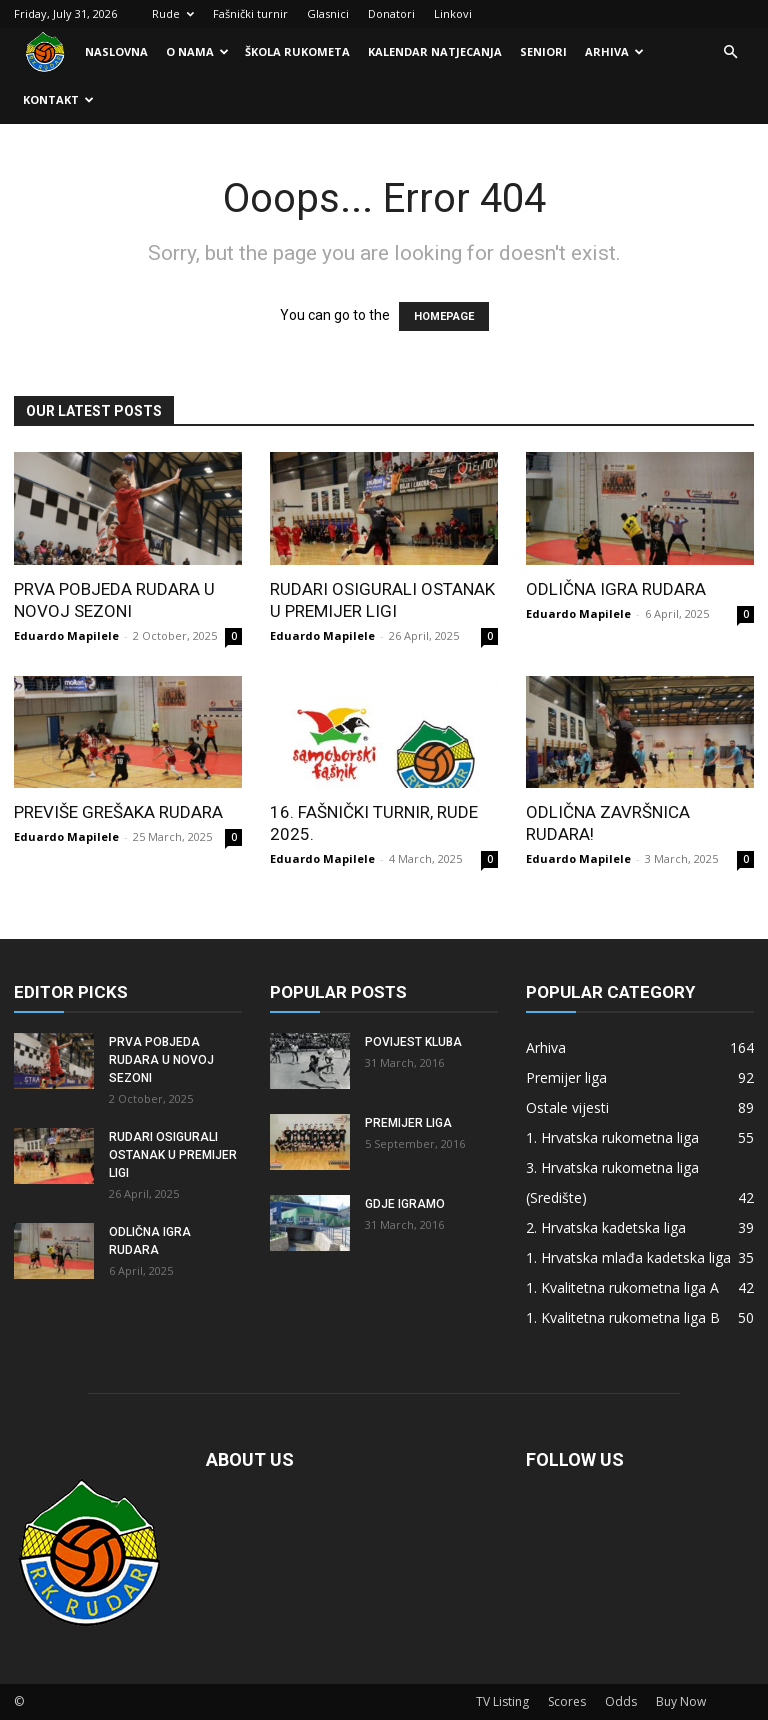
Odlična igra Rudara (616, 589)
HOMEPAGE (444, 316)
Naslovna (116, 51)
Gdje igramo (405, 1204)
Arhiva (614, 51)
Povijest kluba (413, 1042)
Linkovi (453, 13)
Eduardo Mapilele (66, 635)
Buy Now (681, 1701)
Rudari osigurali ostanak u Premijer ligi (173, 1155)
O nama (197, 51)
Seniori (543, 51)
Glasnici (328, 13)
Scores (567, 1701)
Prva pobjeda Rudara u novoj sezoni (161, 1060)
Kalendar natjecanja (435, 51)
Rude (173, 13)
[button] (730, 52)
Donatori (391, 13)
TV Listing (502, 1701)
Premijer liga (408, 1123)
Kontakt (58, 99)
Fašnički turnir (250, 13)
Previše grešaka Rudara (118, 812)
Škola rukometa (297, 51)
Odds (621, 1701)
